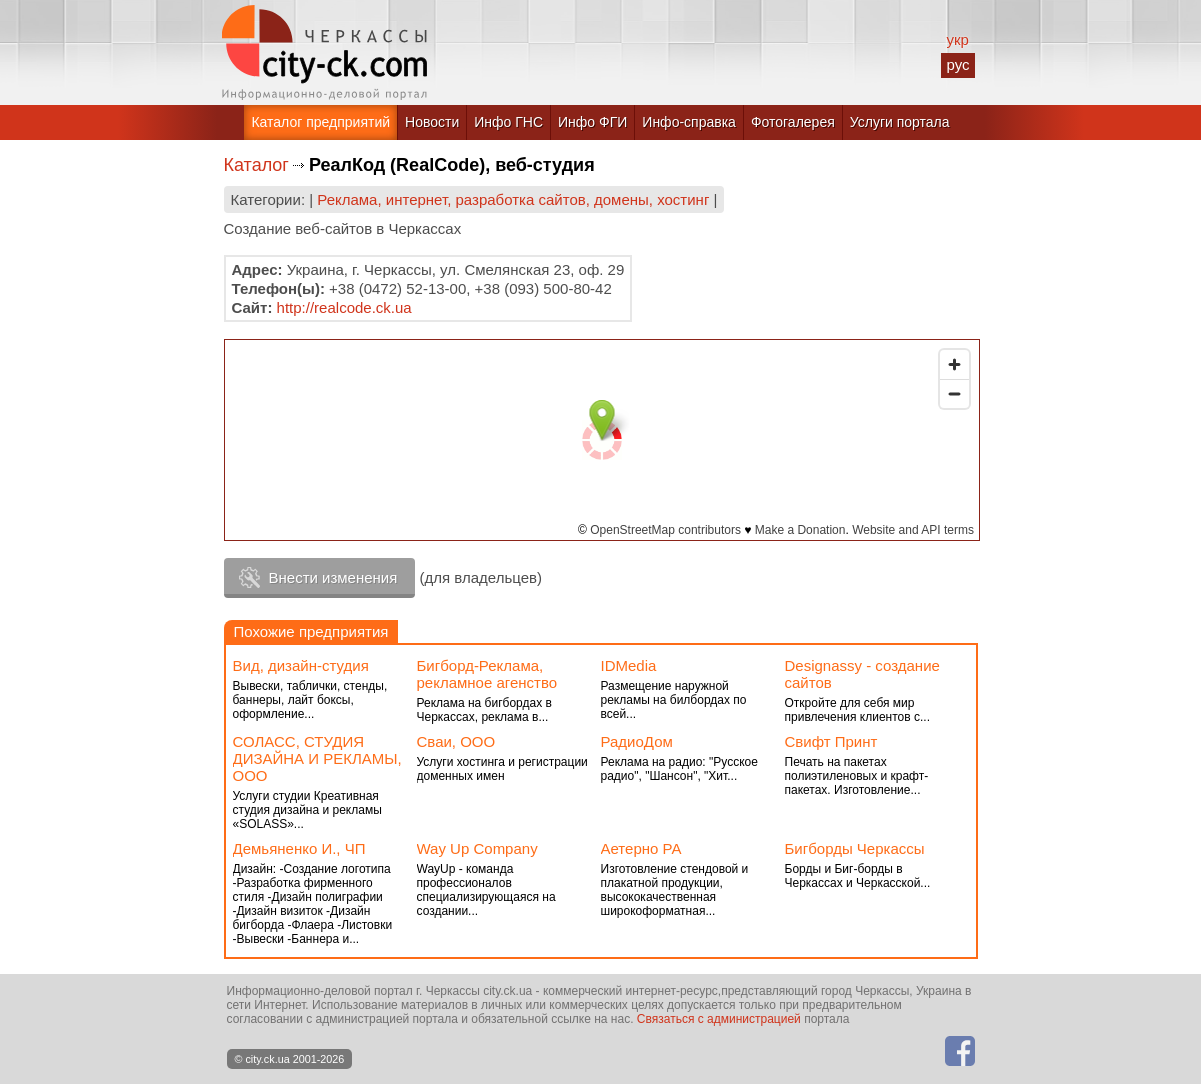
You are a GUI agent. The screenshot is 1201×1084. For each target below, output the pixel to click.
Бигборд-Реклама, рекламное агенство (487, 674)
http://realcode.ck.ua (344, 307)
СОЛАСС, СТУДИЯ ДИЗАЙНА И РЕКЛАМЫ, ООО (317, 758)
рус (957, 64)
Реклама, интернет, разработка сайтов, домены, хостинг (513, 199)
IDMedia (629, 665)
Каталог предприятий (320, 122)
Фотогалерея (793, 122)
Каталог (256, 165)
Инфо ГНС (508, 122)
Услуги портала (900, 122)
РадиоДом (637, 741)
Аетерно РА (641, 848)
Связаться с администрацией (719, 1019)
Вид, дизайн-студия (301, 665)
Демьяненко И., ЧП (299, 848)
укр (957, 39)
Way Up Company (477, 848)
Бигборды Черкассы (855, 848)
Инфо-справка (689, 122)
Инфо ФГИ (592, 122)
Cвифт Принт (831, 741)
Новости (432, 122)
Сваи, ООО (456, 741)
